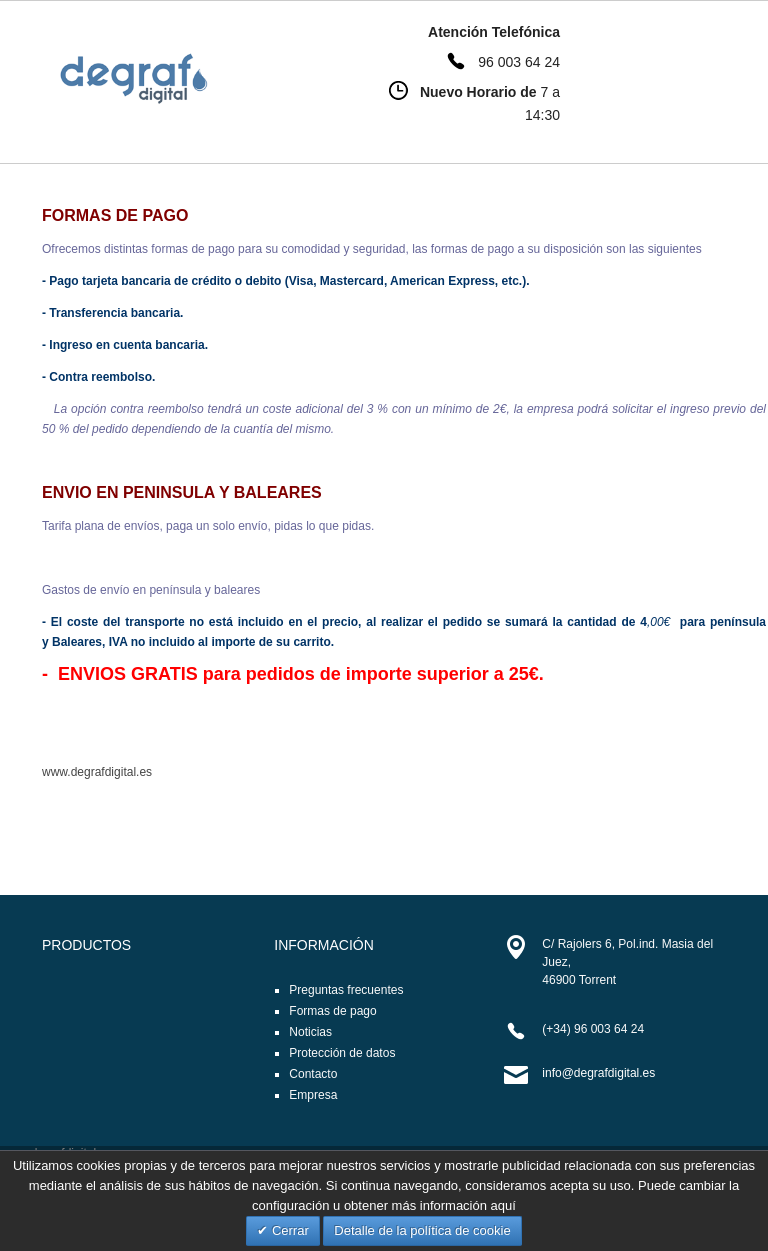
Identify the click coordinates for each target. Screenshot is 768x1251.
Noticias (310, 1032)
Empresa (313, 1095)
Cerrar (288, 1230)
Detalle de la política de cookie (422, 1230)
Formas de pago (332, 1011)
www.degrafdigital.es (97, 772)
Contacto (313, 1074)
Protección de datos (342, 1053)
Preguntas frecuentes (346, 990)
